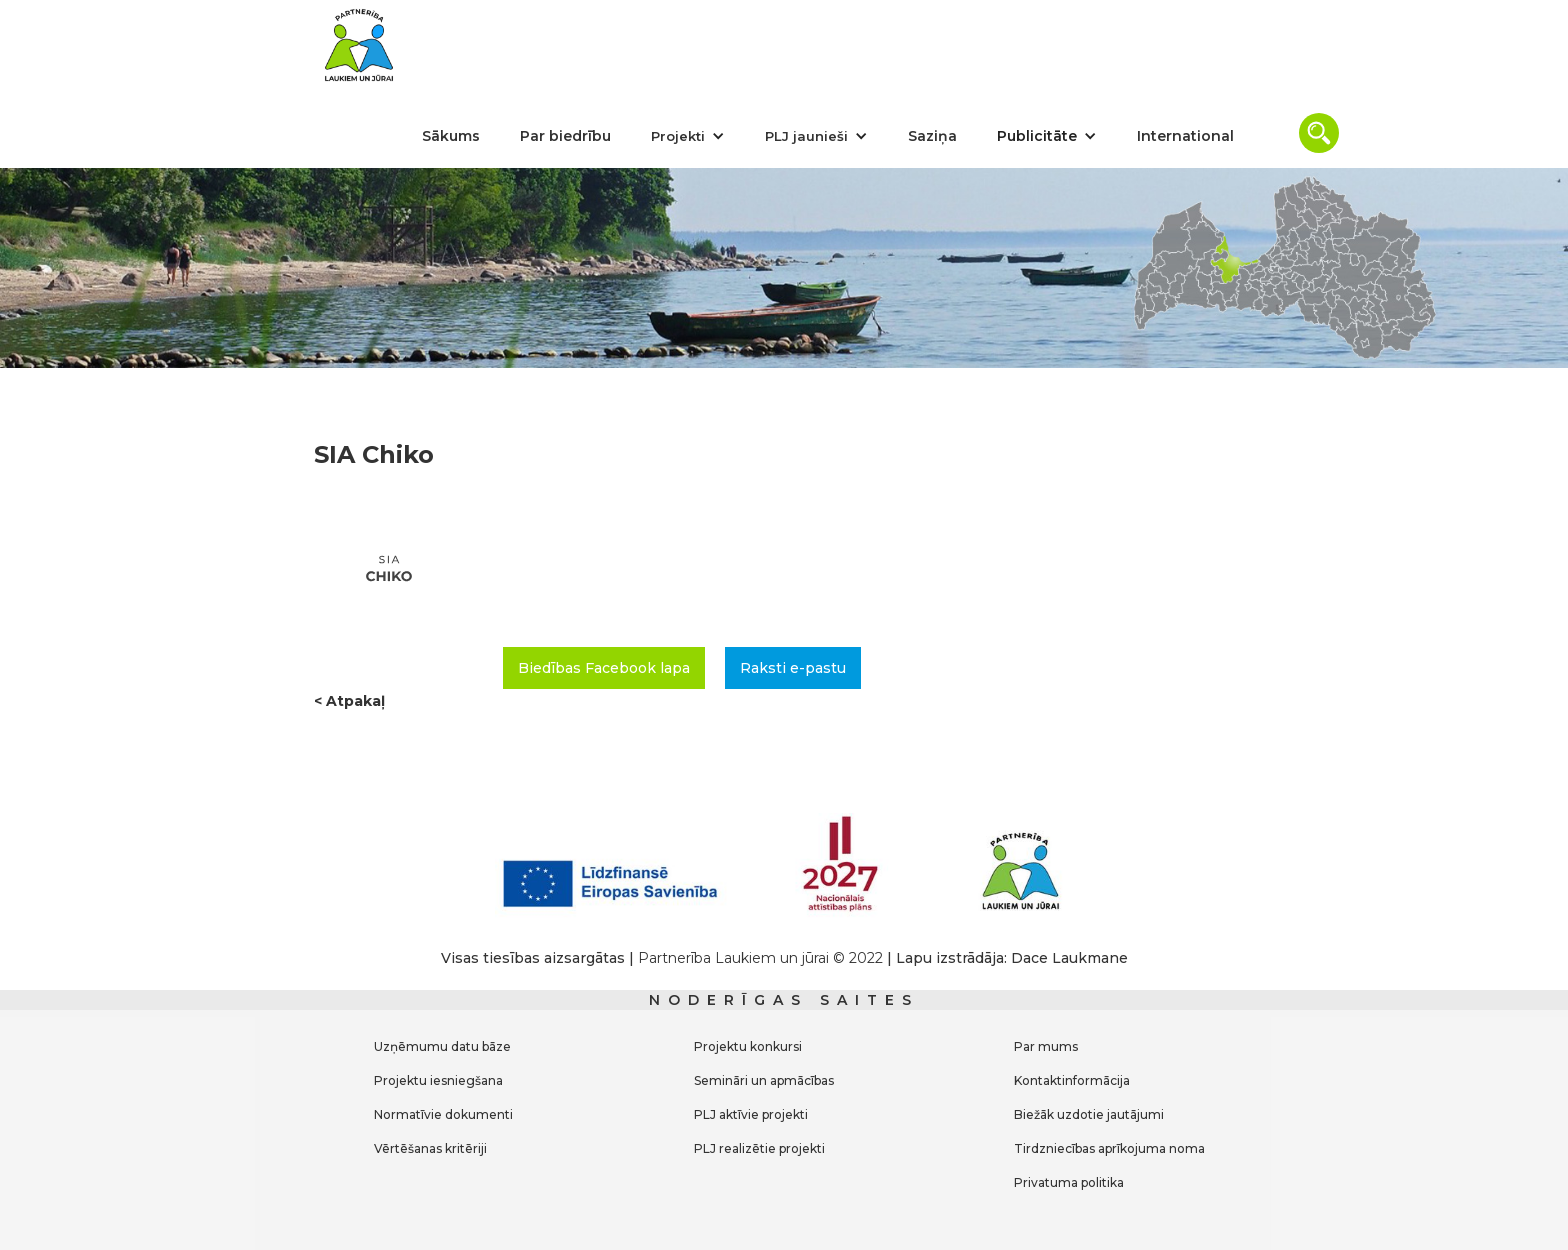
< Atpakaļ (349, 701)
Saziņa (932, 136)
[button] (688, 136)
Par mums (1046, 1046)
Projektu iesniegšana (438, 1080)
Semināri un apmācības (764, 1080)
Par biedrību (565, 136)
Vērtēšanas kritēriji (430, 1148)
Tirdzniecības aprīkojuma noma (1109, 1148)
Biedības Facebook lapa (604, 668)
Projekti (678, 136)
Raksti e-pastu (793, 668)
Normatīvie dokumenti (443, 1114)
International (1185, 136)
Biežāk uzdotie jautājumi (1089, 1114)
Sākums (451, 136)
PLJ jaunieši (806, 136)
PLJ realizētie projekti (759, 1148)
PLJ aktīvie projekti (751, 1114)
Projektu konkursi (748, 1046)
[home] (359, 45)
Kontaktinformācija (1072, 1080)
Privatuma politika (1069, 1182)
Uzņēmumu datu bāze (442, 1046)
